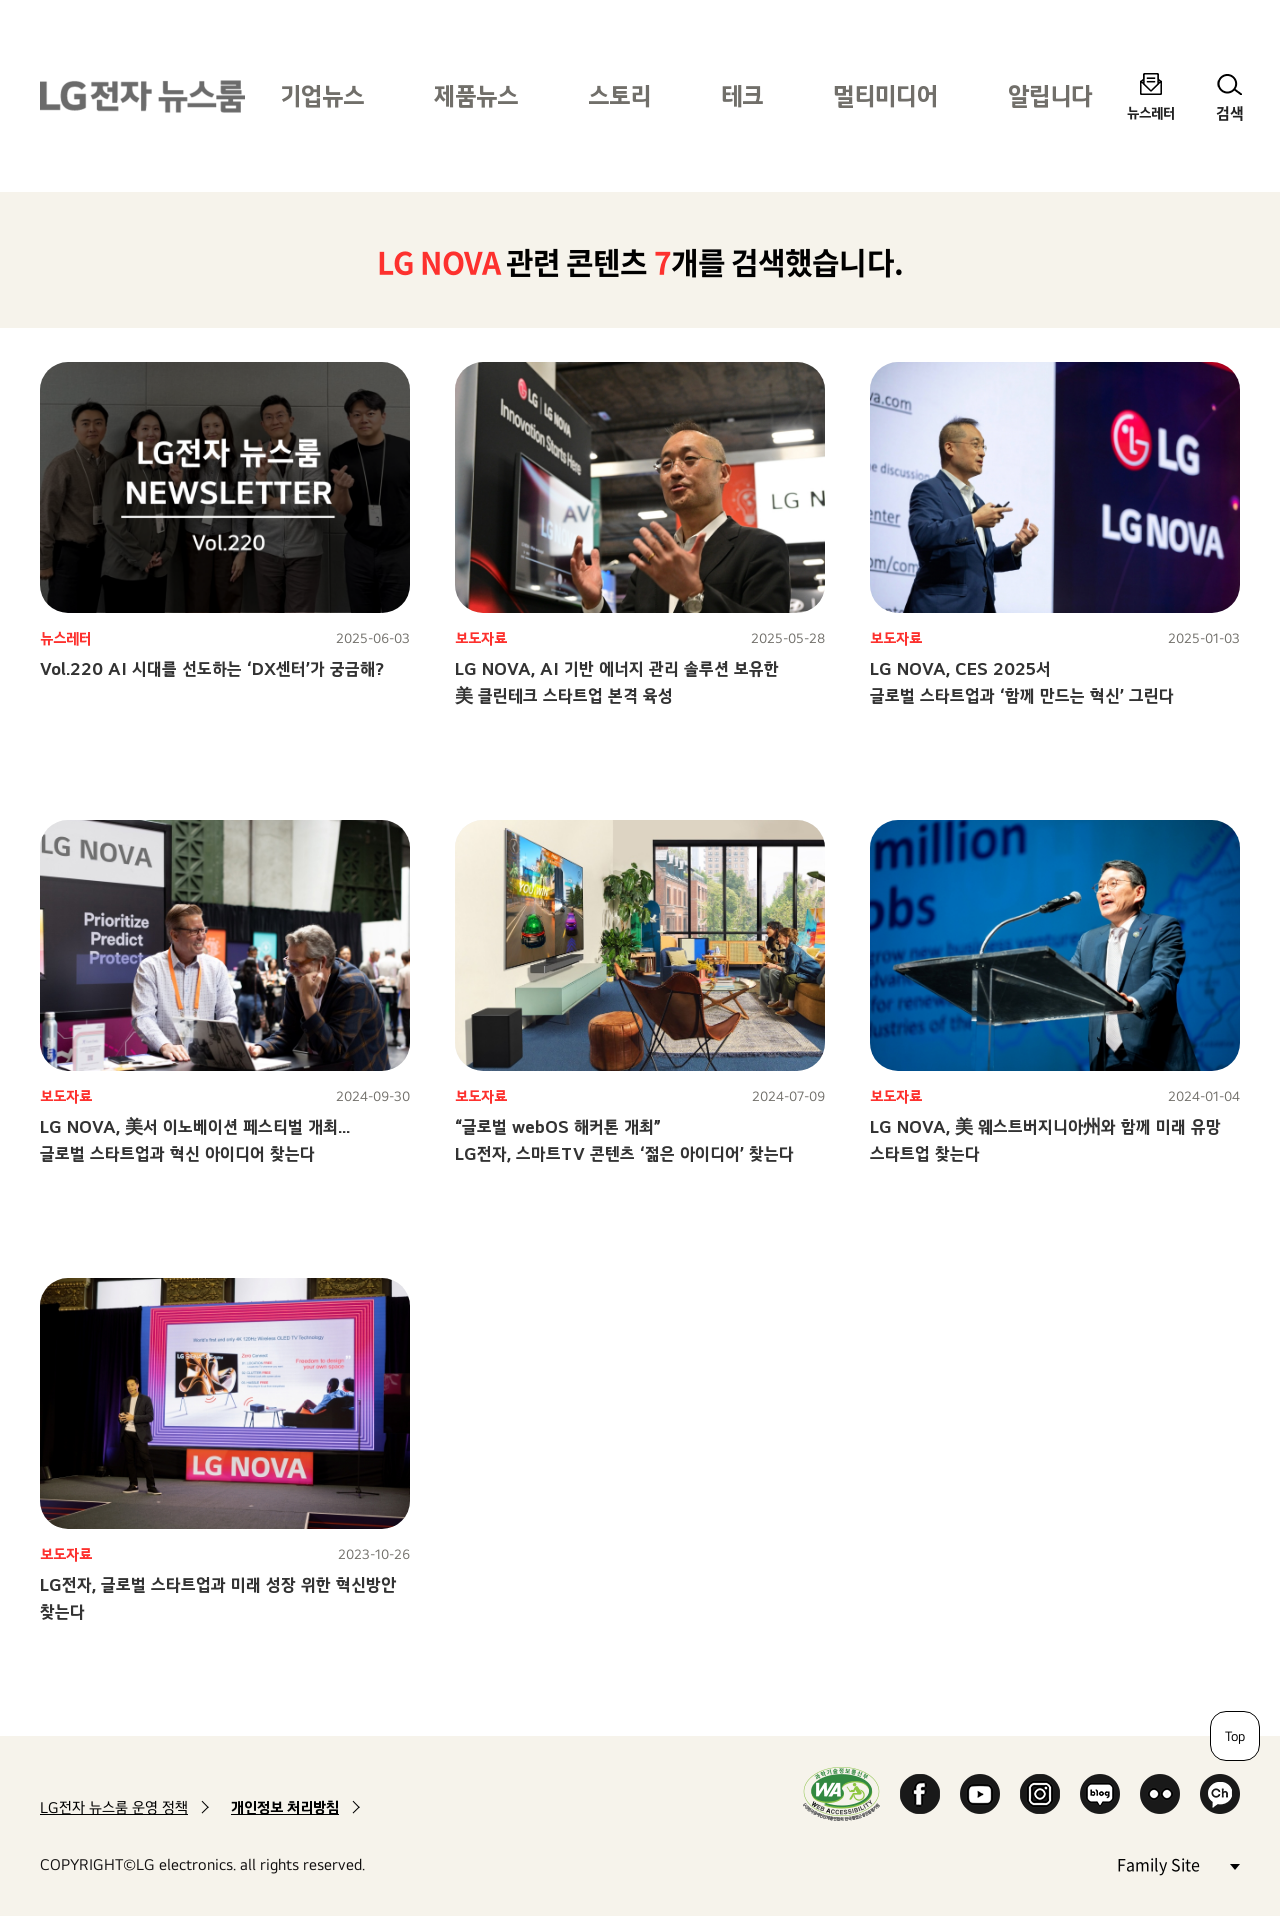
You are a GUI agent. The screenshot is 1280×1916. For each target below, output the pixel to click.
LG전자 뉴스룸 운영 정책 (114, 1807)
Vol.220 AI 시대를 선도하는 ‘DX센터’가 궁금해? (212, 668)
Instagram (1040, 1794)
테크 (742, 95)
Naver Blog (1100, 1794)
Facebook (920, 1794)
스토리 (619, 95)
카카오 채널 (1220, 1794)
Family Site (1178, 1863)
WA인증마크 (841, 1793)
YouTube (980, 1794)
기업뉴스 (322, 95)
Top (1235, 1736)
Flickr (1160, 1794)
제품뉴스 (476, 95)
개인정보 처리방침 (285, 1807)
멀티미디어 (885, 95)
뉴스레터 (1151, 112)
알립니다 (1050, 95)
